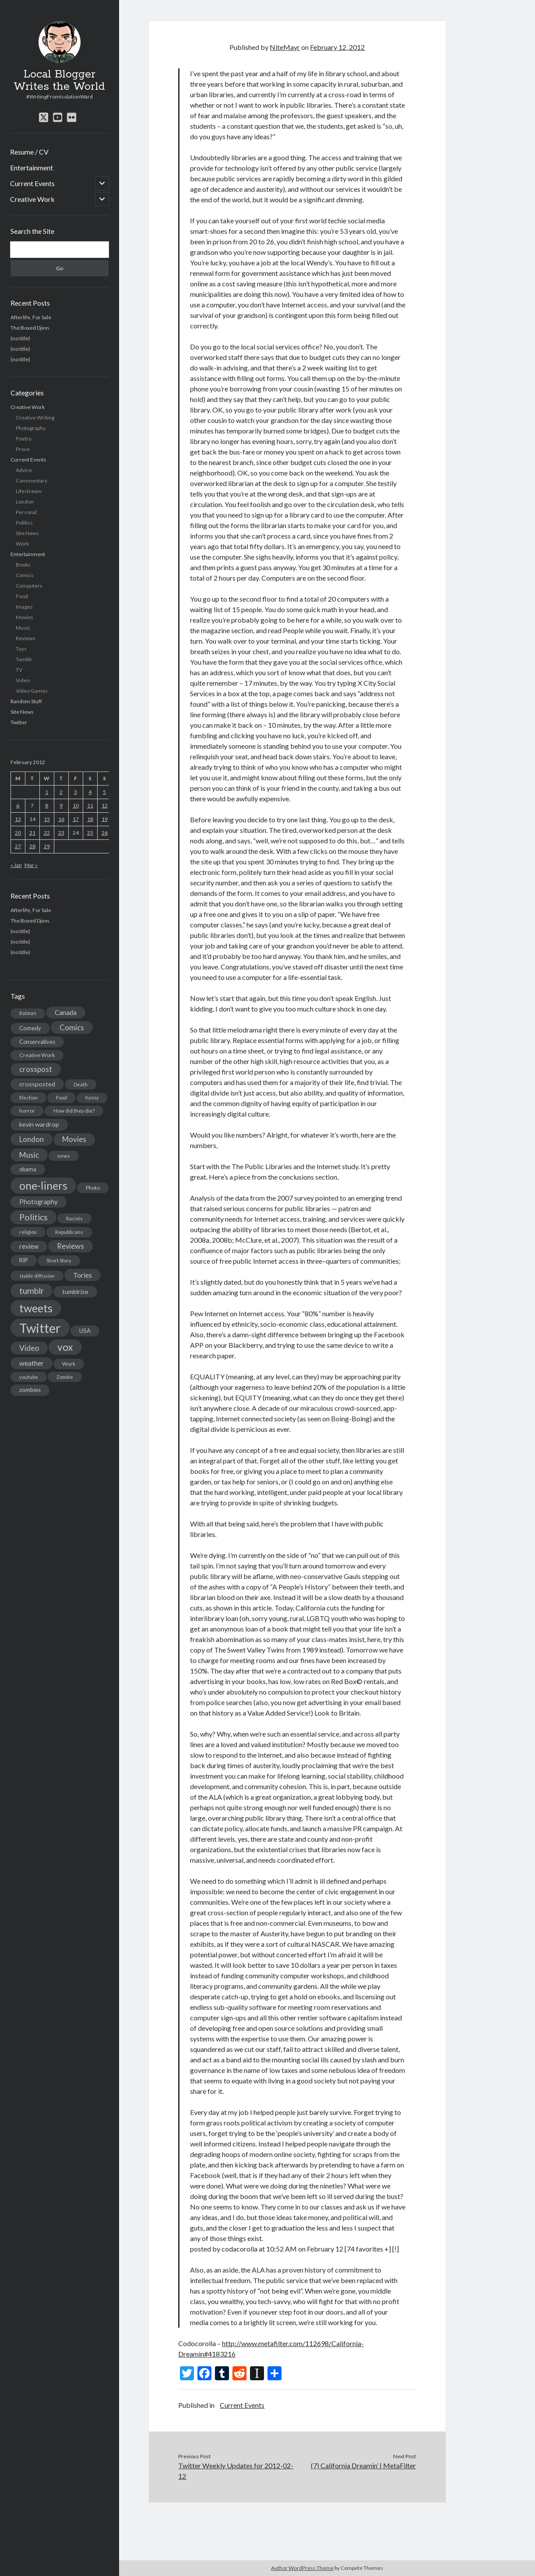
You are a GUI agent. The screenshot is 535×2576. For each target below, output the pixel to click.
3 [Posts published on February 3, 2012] (75, 792)
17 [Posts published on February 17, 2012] (76, 819)
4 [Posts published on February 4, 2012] (90, 792)
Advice (24, 470)
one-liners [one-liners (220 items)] (43, 1185)
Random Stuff (26, 701)
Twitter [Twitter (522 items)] (40, 1328)
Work (22, 543)
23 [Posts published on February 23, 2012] (61, 832)
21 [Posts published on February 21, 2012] (32, 832)
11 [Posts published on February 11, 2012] (90, 805)
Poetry (24, 438)
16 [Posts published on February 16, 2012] (61, 819)
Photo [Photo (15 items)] (93, 1187)
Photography (31, 428)
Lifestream (29, 491)
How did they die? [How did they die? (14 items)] (74, 1110)
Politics (24, 522)
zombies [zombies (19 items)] (30, 1389)
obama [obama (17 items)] (27, 1169)
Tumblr (24, 659)
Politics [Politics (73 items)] (33, 1217)
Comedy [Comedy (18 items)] (30, 1028)
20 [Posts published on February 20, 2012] (18, 832)
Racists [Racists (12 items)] (74, 1218)
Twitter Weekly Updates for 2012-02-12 (235, 2470)
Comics (25, 575)
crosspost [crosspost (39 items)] (35, 1069)
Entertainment (31, 167)
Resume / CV (29, 152)
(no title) (20, 338)
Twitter (19, 722)
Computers (29, 585)
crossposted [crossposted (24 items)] (37, 1084)
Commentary (31, 480)
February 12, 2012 (337, 47)
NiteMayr (285, 47)
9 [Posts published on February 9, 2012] (61, 805)
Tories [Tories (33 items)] (82, 1275)
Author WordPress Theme (302, 2568)
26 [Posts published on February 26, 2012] (105, 832)
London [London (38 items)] (31, 1139)
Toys (21, 648)
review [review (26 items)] (29, 1246)
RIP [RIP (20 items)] (23, 1260)
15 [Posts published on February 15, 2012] (47, 819)
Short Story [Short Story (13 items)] (58, 1260)
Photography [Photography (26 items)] (38, 1201)
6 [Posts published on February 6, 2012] (17, 805)
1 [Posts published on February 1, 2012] (46, 792)
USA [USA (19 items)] (85, 1330)
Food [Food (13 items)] (61, 1097)
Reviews (25, 638)
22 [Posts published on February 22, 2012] (47, 832)
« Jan (16, 865)
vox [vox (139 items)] (65, 1347)
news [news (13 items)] (63, 1156)
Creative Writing (35, 417)
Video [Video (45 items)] (29, 1348)
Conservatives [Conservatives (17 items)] (37, 1041)
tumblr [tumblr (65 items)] (31, 1291)
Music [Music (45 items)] (29, 1154)
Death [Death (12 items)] (81, 1084)
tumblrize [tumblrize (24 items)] (75, 1291)
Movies (24, 617)
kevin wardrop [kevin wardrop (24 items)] (39, 1124)
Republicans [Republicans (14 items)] (69, 1232)
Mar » (31, 865)
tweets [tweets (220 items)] (36, 1307)
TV (19, 669)
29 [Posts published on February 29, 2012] (47, 846)
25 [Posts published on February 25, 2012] (90, 832)
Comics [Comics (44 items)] (72, 1027)
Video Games (32, 690)
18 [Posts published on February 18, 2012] (90, 819)
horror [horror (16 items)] (27, 1110)
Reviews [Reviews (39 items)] (70, 1246)
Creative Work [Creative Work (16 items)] (37, 1055)
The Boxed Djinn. (30, 327)
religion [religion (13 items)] (28, 1232)
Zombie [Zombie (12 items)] (64, 1377)
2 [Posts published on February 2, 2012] (61, 792)
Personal (26, 512)
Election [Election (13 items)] (28, 1097)
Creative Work (32, 199)
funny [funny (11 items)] (92, 1097)
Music (23, 627)
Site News (27, 533)
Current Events (32, 183)
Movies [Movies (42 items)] (74, 1139)
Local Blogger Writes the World (59, 80)
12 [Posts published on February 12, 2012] (105, 805)
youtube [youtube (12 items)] (28, 1377)
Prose (23, 449)
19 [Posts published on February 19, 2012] (105, 819)
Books (23, 564)
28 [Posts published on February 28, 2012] (32, 846)
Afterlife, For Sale (31, 317)
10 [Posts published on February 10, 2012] (76, 805)
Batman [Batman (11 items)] (27, 1013)
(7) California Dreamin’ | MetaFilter (363, 2465)
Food (22, 596)
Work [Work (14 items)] (68, 1363)
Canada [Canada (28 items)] (66, 1012)
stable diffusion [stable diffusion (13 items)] (37, 1276)
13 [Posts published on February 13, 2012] (18, 819)
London (25, 501)
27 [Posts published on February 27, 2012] (18, 846)
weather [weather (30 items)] (31, 1363)
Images (24, 606)
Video (23, 680)
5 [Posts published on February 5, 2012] (104, 792)
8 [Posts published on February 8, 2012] (46, 805)
